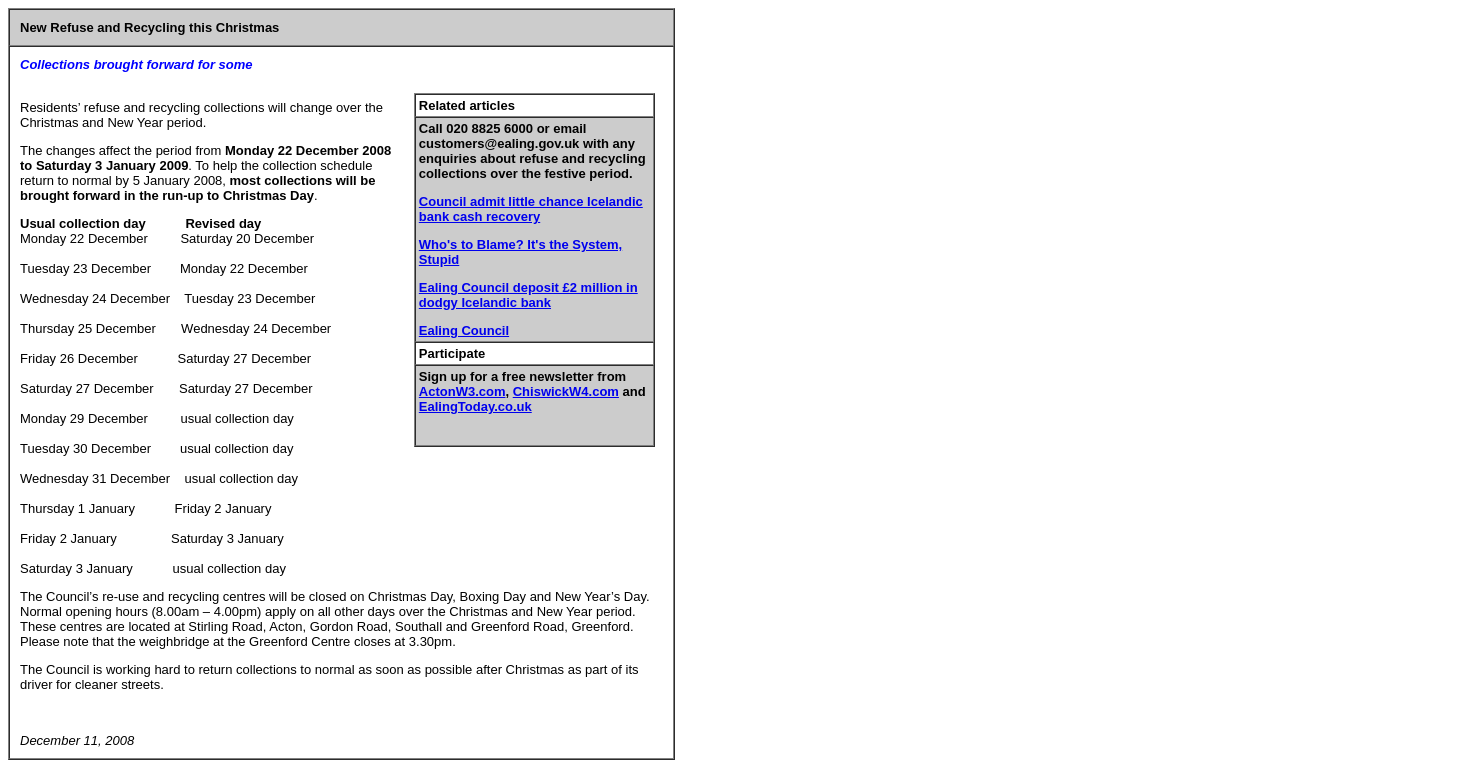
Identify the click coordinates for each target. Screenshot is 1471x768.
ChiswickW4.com (566, 391)
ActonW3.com (462, 391)
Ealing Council (464, 330)
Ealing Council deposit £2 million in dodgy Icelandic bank (528, 295)
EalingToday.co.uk (475, 406)
